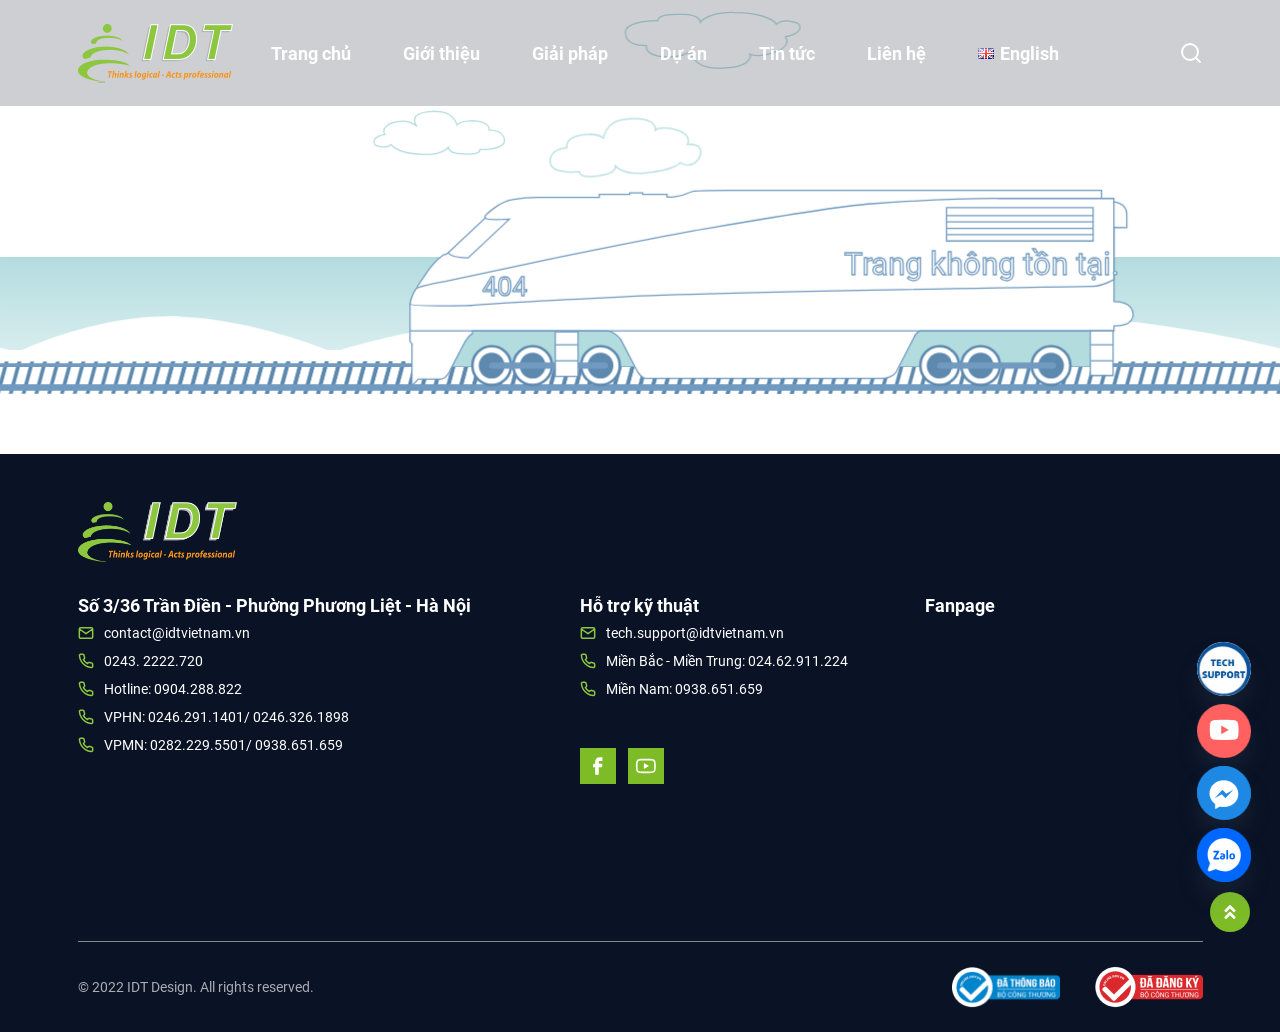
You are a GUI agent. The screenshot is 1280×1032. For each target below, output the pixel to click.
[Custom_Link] (1224, 731)
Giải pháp (570, 53)
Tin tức (787, 53)
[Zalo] (1224, 855)
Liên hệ (896, 53)
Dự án (683, 53)
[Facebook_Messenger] (1224, 793)
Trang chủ (311, 53)
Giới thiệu (441, 53)
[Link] (1224, 669)
